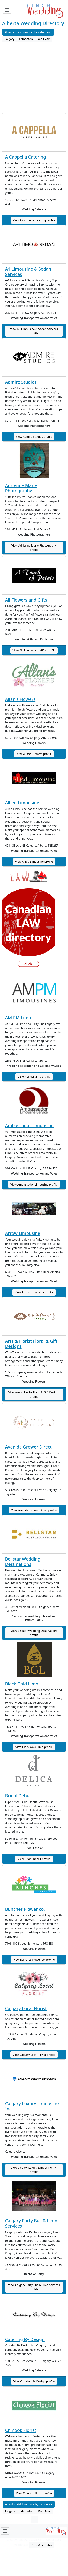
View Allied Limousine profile (34, 862)
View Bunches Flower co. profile (34, 1960)
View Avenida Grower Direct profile (34, 1510)
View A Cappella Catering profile (34, 220)
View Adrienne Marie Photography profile (34, 548)
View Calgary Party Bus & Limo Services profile (34, 2287)
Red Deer (43, 39)
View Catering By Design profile (34, 2381)
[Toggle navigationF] (5, 2531)
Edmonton (26, 39)
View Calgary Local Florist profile (34, 2055)
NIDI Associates (41, 2545)
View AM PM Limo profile (34, 1077)
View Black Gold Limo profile (34, 1747)
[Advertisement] (33, 78)
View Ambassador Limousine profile (33, 1184)
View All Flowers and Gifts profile (34, 650)
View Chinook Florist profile (34, 2493)
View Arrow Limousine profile (34, 1292)
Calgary (9, 39)
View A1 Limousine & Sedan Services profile (34, 331)
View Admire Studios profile (34, 437)
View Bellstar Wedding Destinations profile (34, 1633)
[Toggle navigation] (7, 10)
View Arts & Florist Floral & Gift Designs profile (34, 1394)
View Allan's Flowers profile (34, 754)
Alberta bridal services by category (27, 32)
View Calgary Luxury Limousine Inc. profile (34, 2170)
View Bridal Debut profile (34, 1859)
